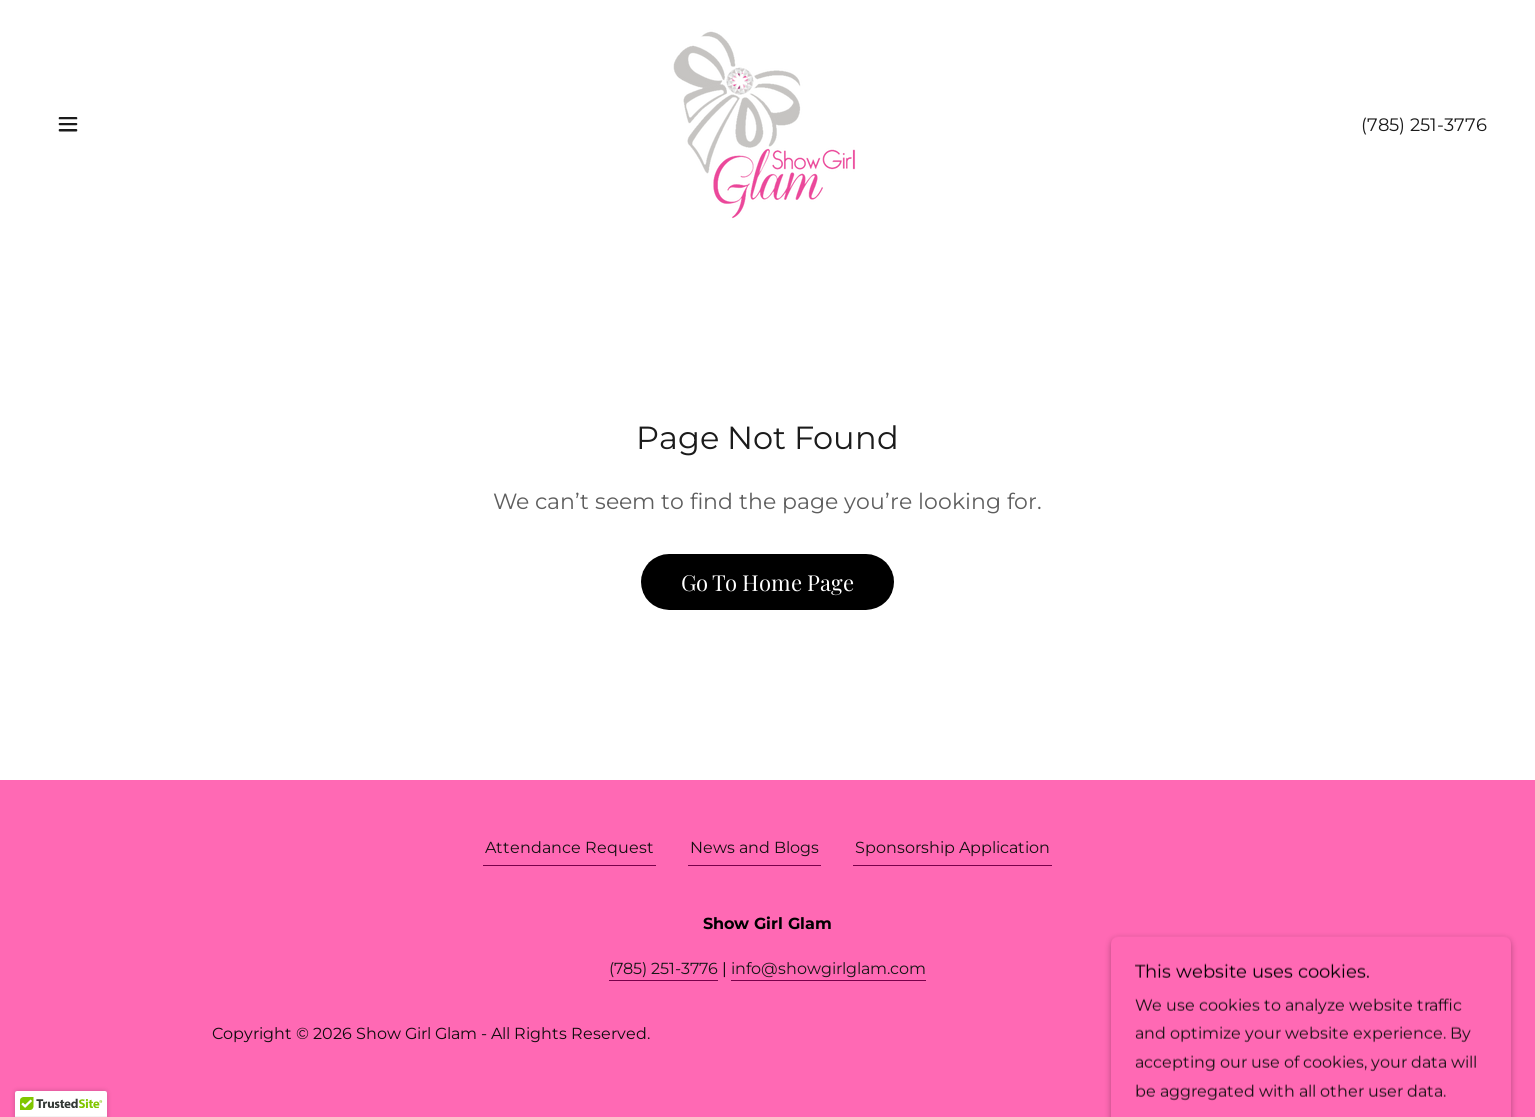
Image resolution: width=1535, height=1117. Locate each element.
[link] (767, 122)
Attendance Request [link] (569, 847)
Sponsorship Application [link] (952, 847)
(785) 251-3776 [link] (1424, 125)
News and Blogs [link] (754, 847)
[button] (68, 124)
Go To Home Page (767, 582)
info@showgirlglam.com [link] (828, 968)
